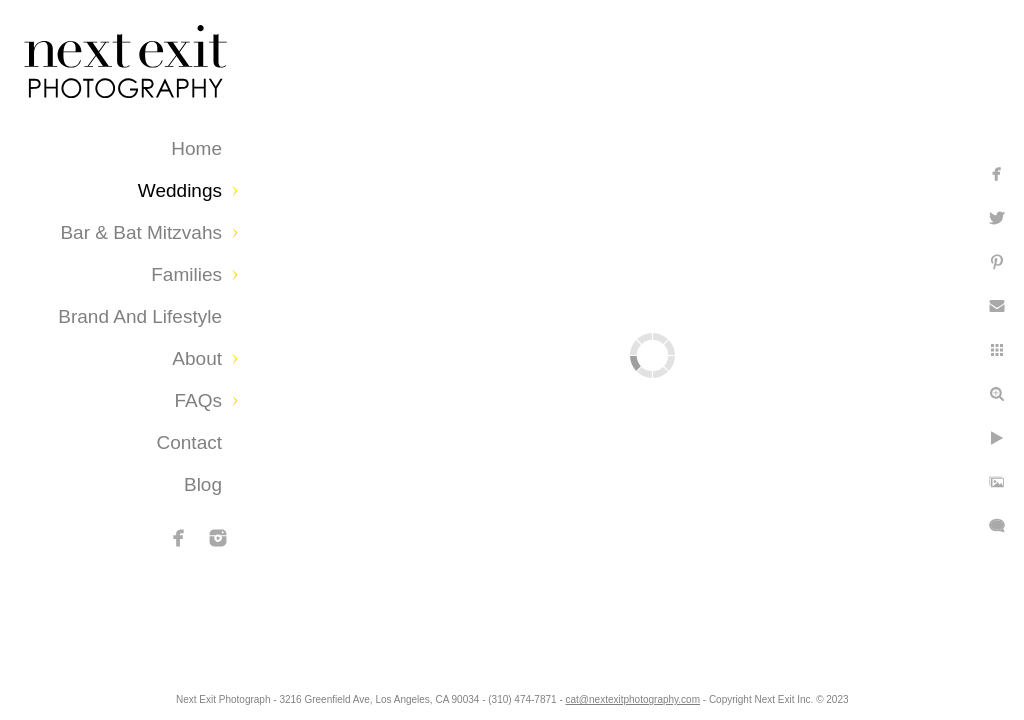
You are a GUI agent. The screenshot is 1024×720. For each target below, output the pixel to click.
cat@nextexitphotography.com (713, 694)
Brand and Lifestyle (140, 316)
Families (186, 274)
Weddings (180, 190)
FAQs (198, 400)
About (197, 358)
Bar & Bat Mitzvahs (141, 232)
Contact (189, 442)
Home (196, 148)
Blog (203, 484)
